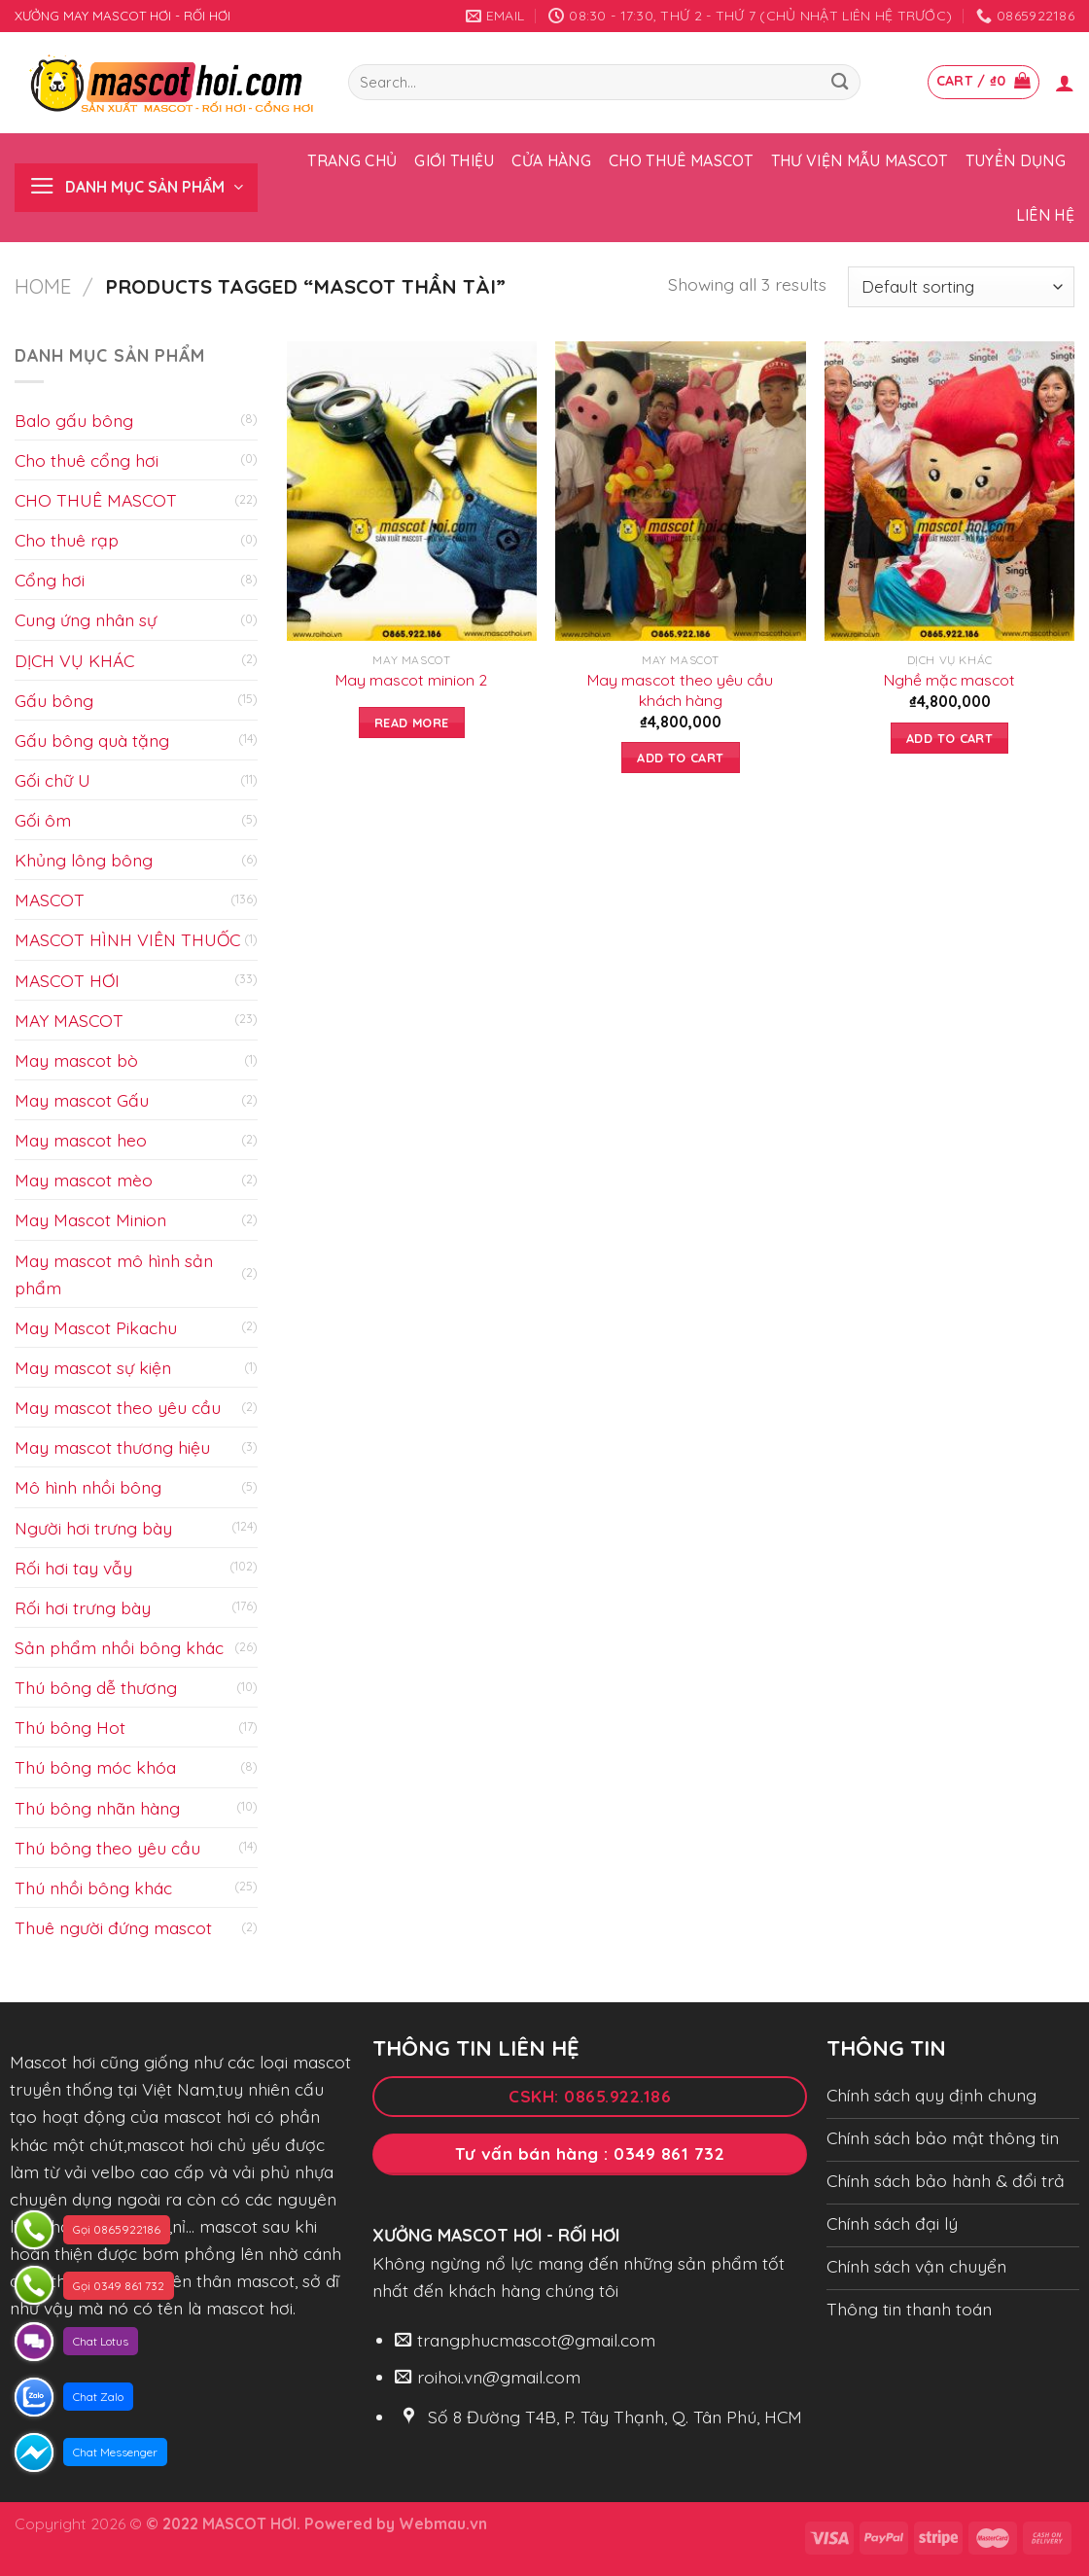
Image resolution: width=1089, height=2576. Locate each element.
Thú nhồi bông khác (93, 1887)
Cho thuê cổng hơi (86, 460)
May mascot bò (76, 1060)
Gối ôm (43, 819)
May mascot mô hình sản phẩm (114, 1274)
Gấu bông (54, 700)
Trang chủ (352, 160)
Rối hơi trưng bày (83, 1607)
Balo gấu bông (74, 420)
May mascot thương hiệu (112, 1447)
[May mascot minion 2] (412, 491)
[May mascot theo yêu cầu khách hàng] (680, 491)
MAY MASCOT (69, 1020)
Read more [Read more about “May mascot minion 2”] (411, 722)
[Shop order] (961, 287)
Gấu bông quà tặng (92, 740)
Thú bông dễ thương (96, 1687)
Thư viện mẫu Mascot (859, 160)
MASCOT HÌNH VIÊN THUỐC (127, 939)
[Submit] (841, 82)
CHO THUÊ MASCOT (96, 500)
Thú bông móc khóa (95, 1767)
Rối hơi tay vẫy (73, 1567)
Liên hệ (1045, 215)
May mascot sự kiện (93, 1367)
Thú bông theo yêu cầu (107, 1847)
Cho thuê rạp (67, 539)
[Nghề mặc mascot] (949, 491)
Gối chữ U (52, 780)
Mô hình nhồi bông (88, 1487)
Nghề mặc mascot (949, 679)
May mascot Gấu (82, 1100)
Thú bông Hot (70, 1727)
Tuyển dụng (1016, 160)
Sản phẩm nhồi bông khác (119, 1647)
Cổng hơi (50, 579)
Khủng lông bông (84, 859)
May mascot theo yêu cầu (118, 1407)
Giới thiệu (454, 160)
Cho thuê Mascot (681, 160)
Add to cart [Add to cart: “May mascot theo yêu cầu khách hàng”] (680, 757)
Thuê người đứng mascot (113, 1927)
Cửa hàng (551, 160)
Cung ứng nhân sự (86, 619)
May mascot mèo (84, 1179)
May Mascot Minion (90, 1219)
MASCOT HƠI (67, 980)
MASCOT (50, 899)
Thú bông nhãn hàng (97, 1807)
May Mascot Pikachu (96, 1327)
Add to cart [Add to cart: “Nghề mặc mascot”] (949, 738)
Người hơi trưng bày (93, 1527)
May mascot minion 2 (411, 679)
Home (43, 286)
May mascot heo (81, 1139)
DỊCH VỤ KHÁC (74, 660)
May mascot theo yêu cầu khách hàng (680, 690)
